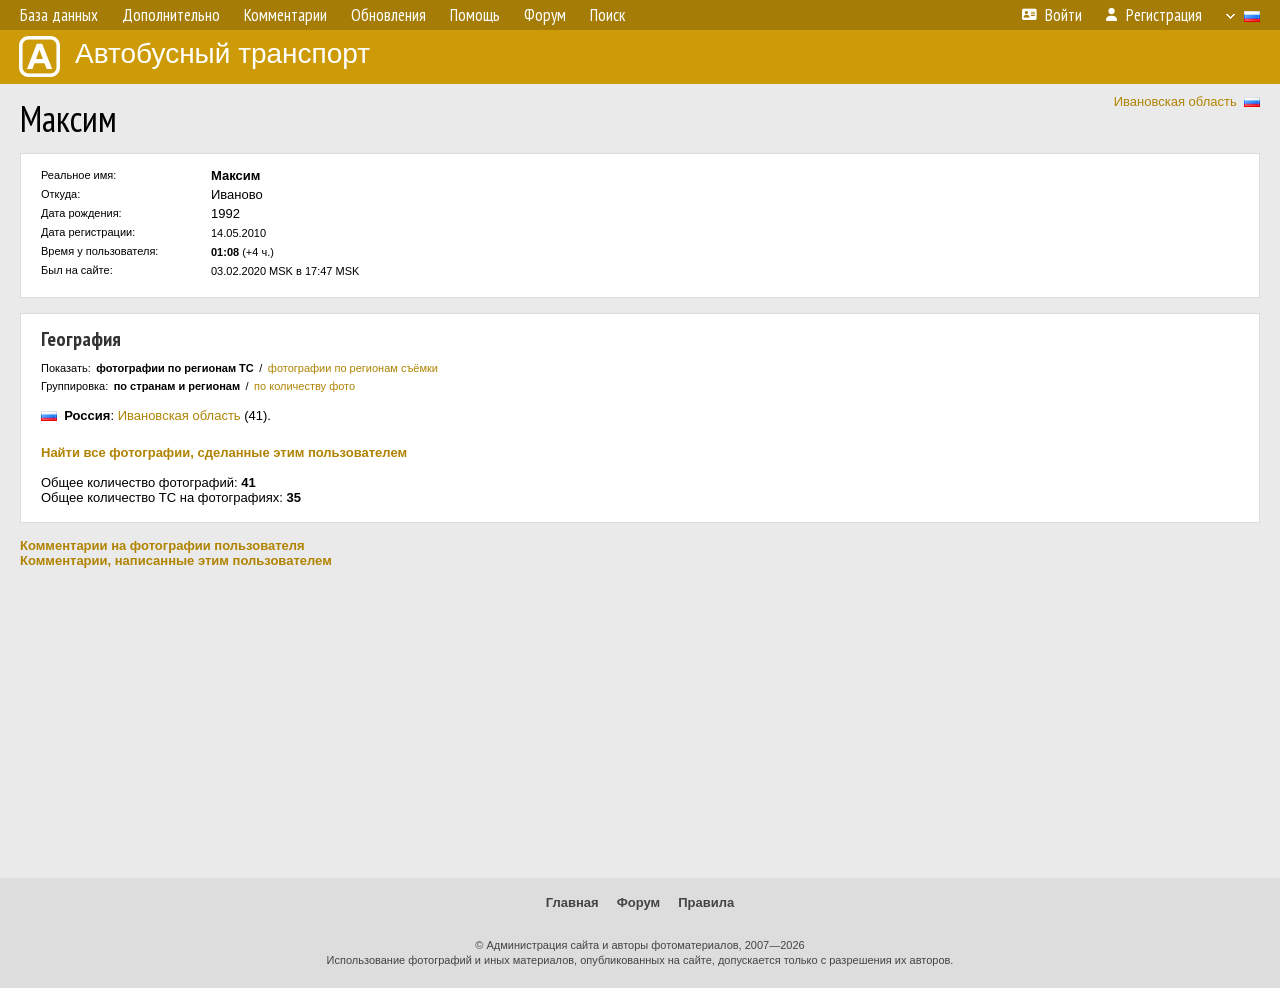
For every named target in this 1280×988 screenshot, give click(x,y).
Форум (638, 902)
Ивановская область (1175, 101)
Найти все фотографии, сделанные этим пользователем (224, 452)
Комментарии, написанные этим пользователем (176, 560)
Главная (572, 902)
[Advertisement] (640, 723)
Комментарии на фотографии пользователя (162, 545)
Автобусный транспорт (194, 56)
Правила (706, 902)
